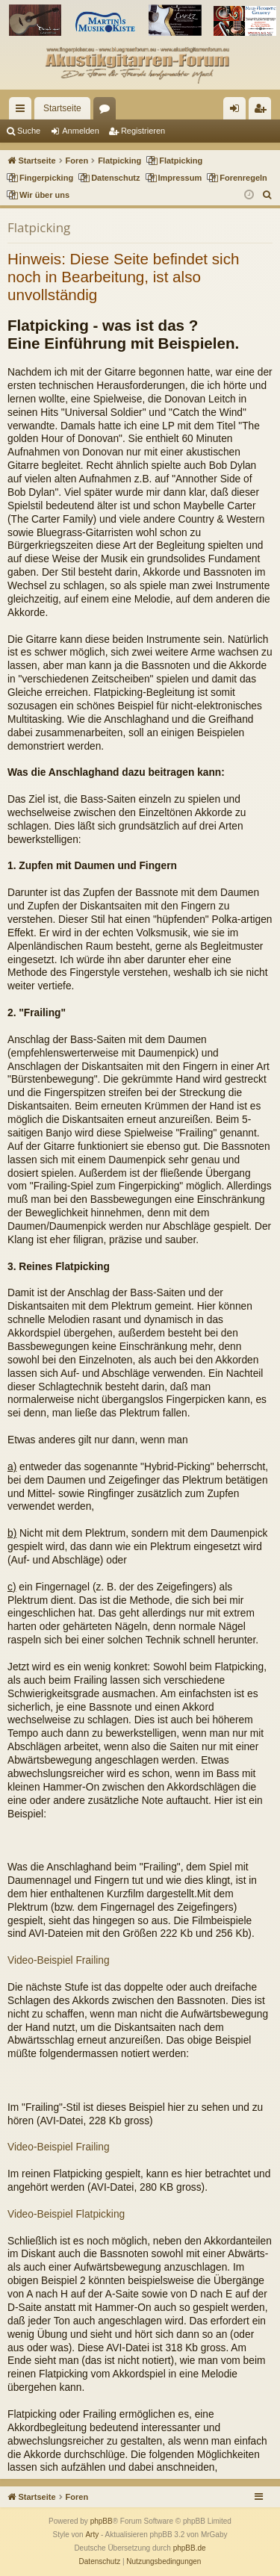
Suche (28, 130)
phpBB (101, 2521)
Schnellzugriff (23, 111)
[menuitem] (267, 195)
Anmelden (80, 130)
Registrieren (143, 130)
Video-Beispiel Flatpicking (66, 2214)
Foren (107, 111)
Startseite (62, 108)
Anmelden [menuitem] (238, 111)
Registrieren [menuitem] (263, 111)
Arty (92, 2534)
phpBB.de (189, 2548)
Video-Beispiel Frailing (58, 1960)
